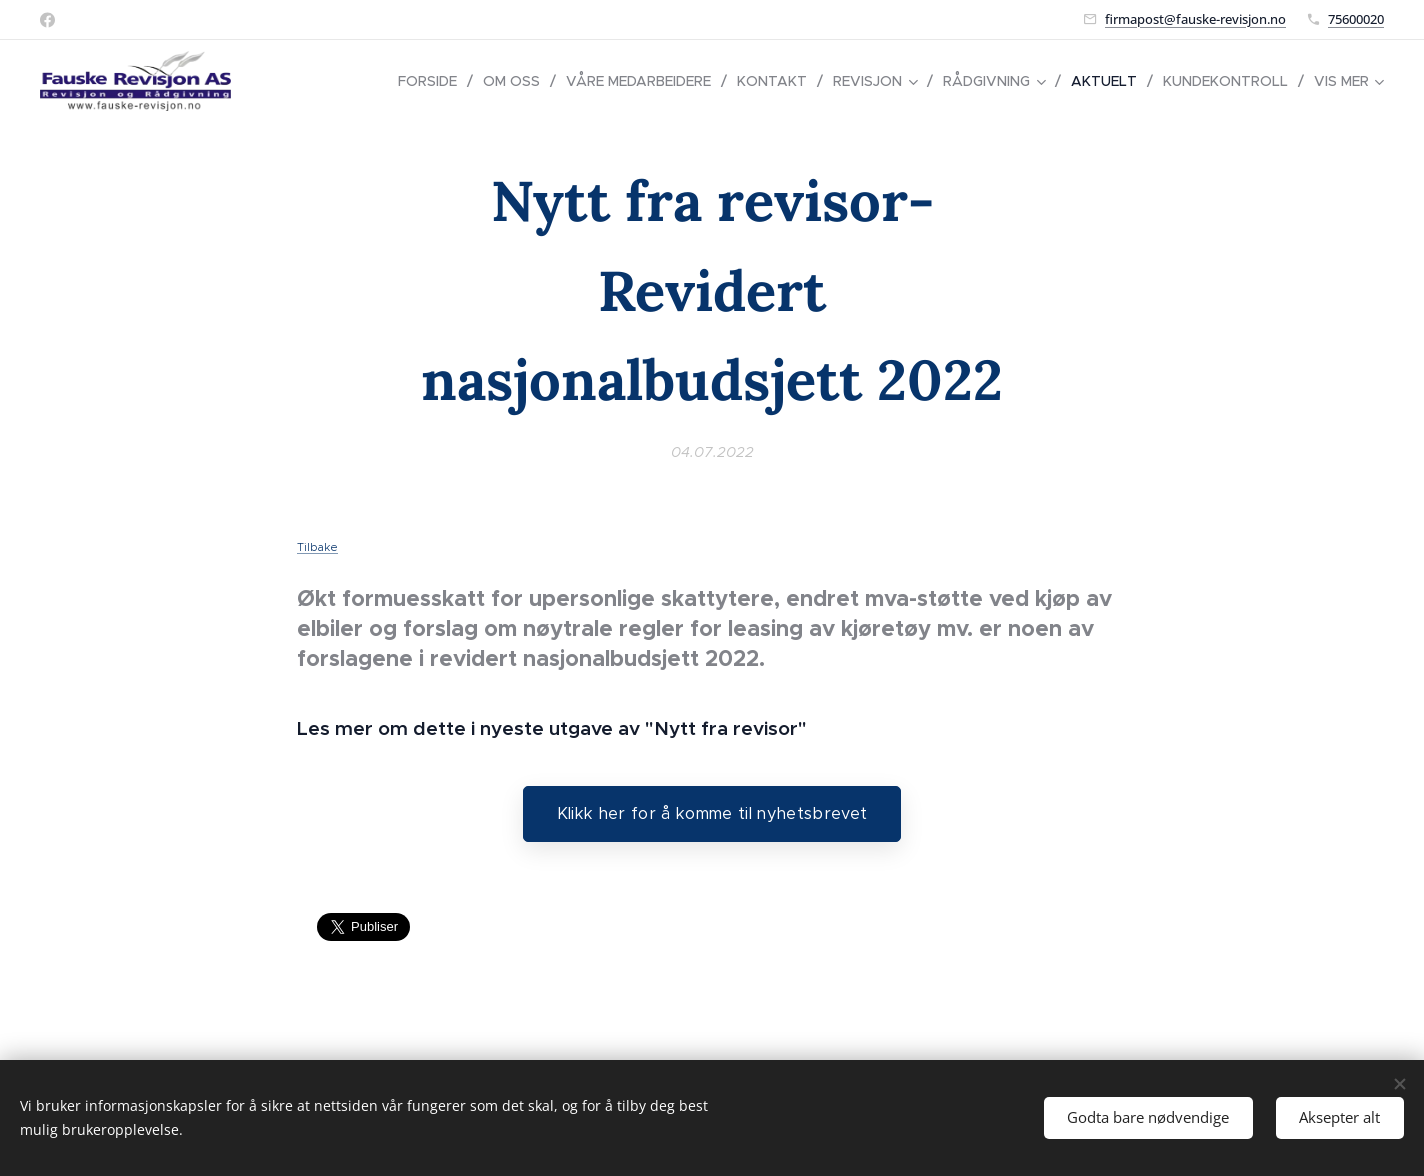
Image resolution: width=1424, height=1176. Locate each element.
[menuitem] (433, 81)
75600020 (1356, 19)
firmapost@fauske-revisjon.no (1195, 19)
